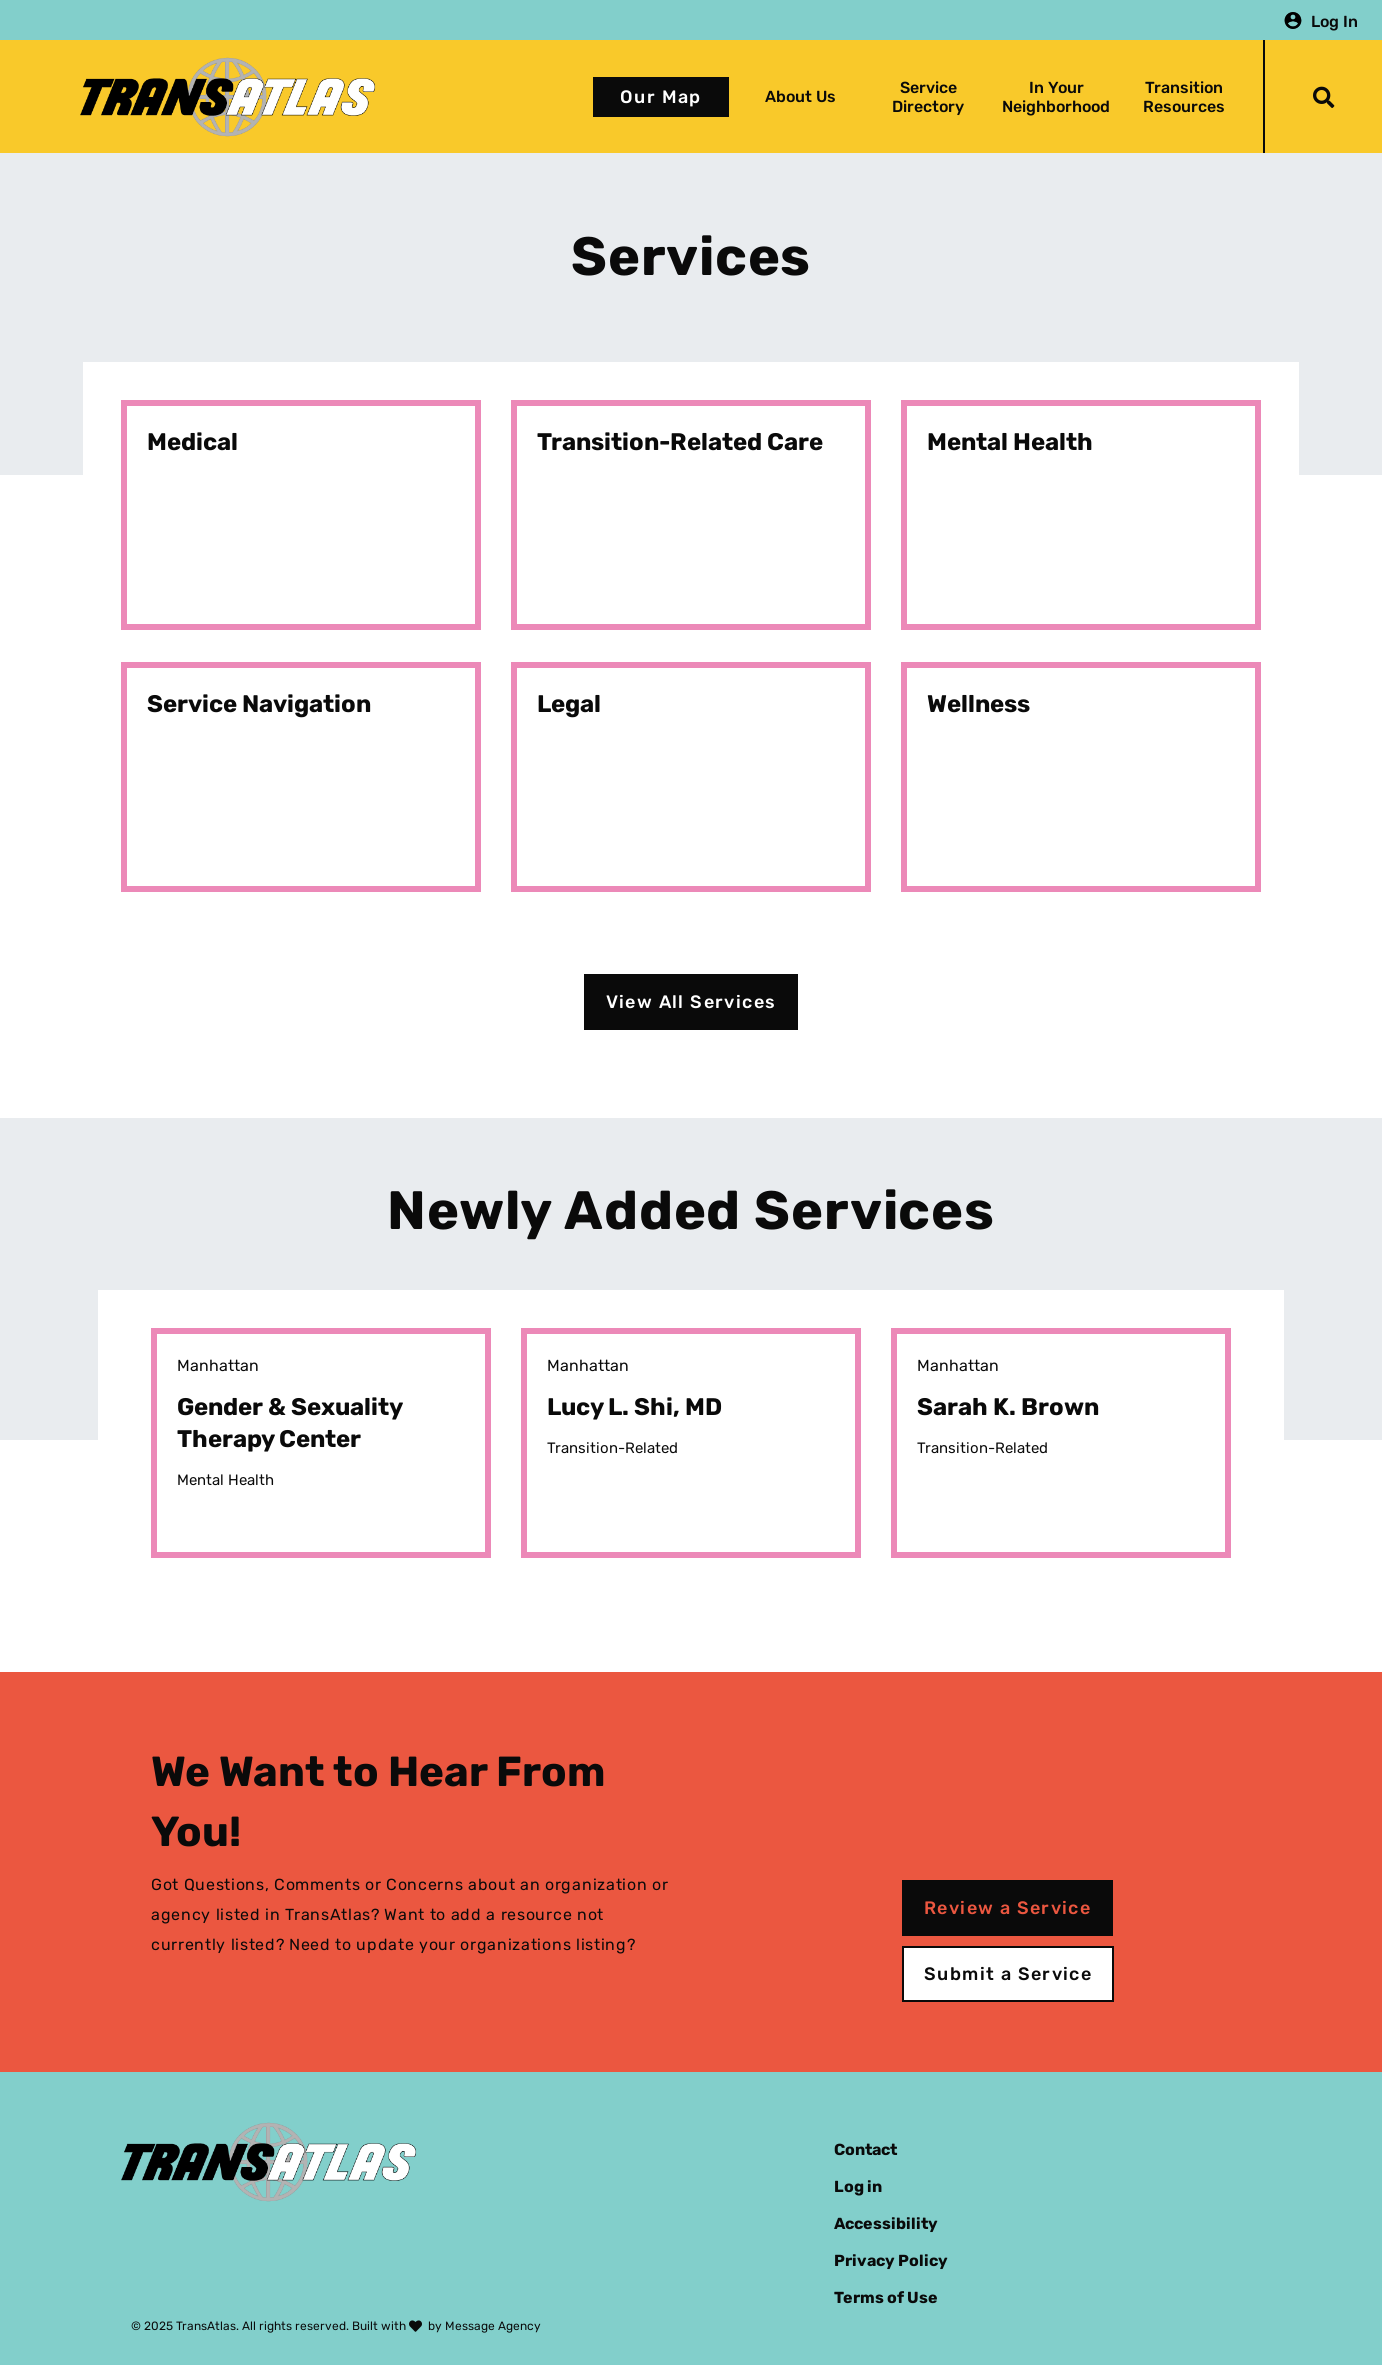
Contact (865, 2149)
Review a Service (1007, 1908)
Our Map (661, 97)
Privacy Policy (891, 2260)
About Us (800, 96)
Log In (1334, 20)
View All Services (691, 1002)
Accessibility (886, 2223)
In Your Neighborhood (1056, 97)
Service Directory (928, 97)
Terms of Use (886, 2297)
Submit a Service (1008, 1974)
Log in (858, 2186)
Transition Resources (1184, 97)
